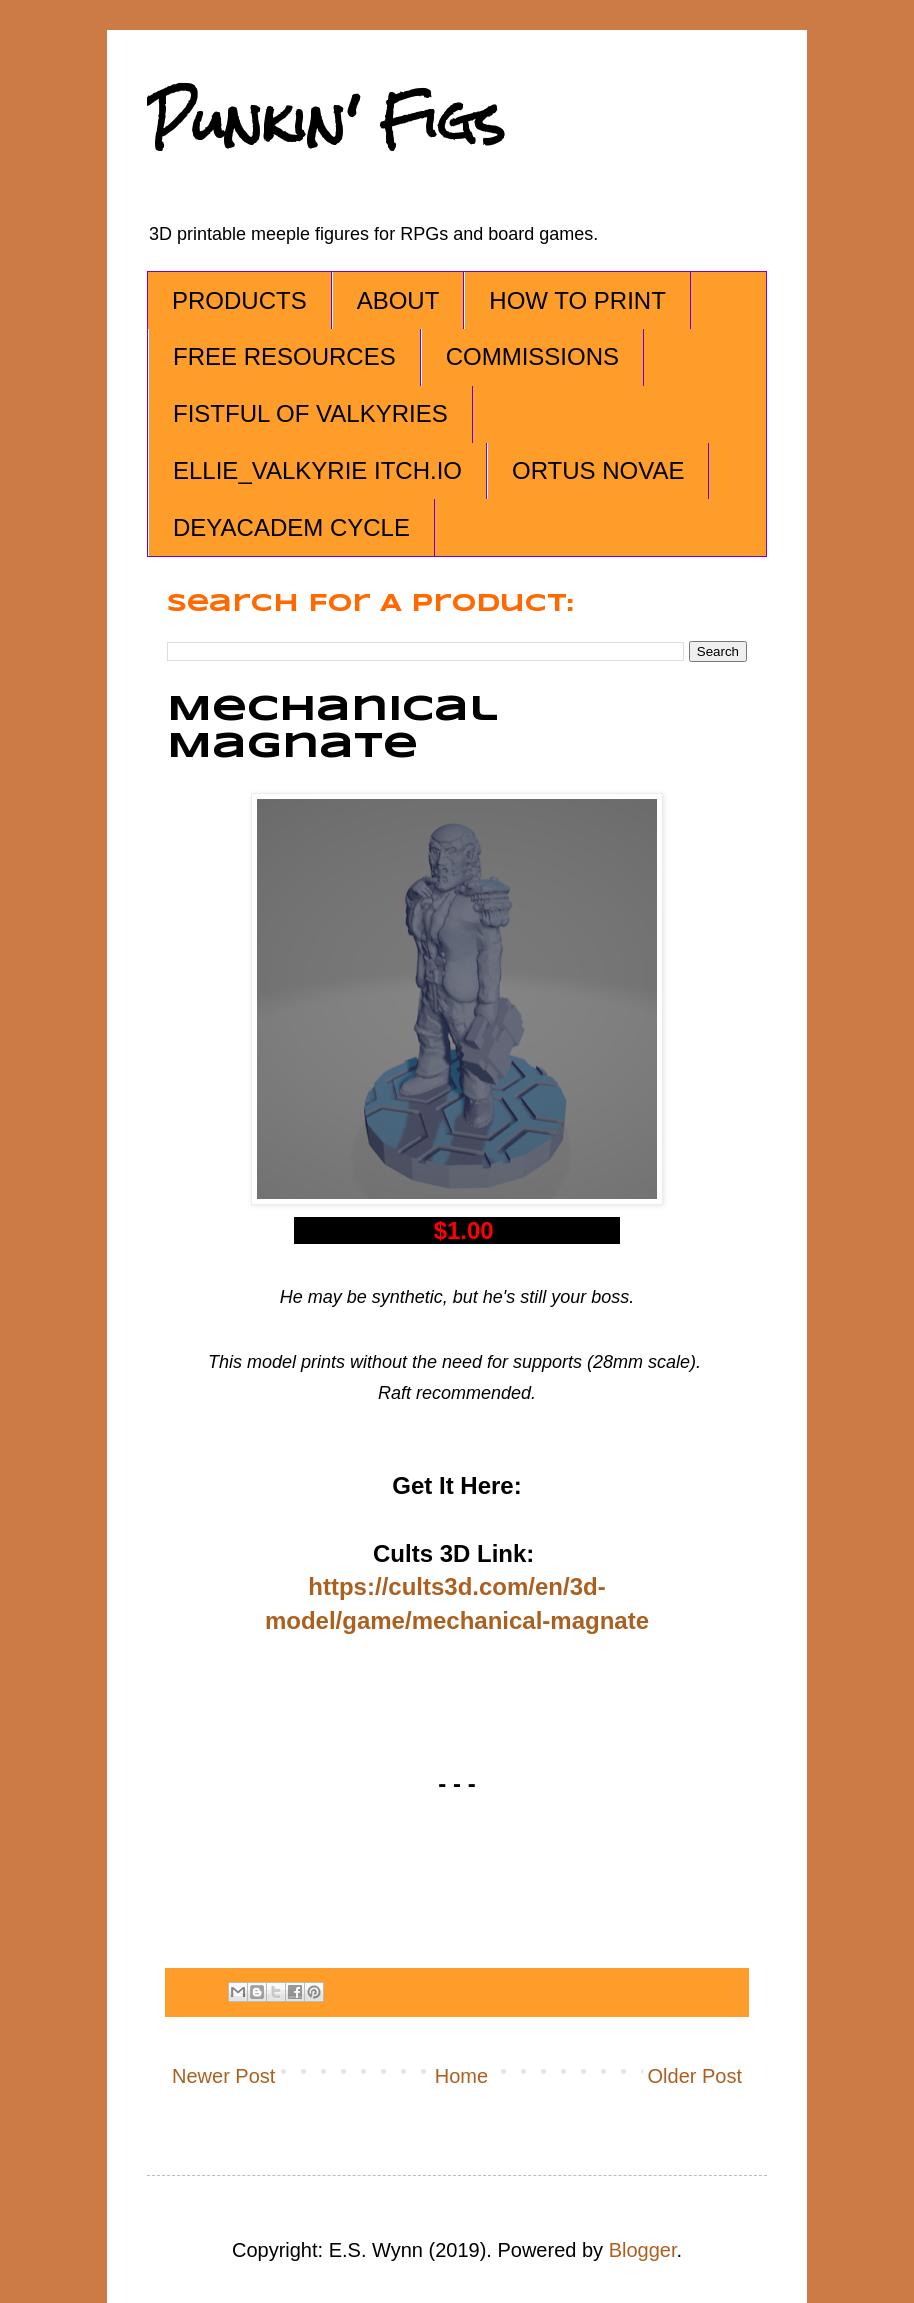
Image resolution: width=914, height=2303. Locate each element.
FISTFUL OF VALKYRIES (310, 413)
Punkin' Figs (326, 121)
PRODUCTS (239, 300)
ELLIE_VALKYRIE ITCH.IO (317, 470)
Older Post (695, 2076)
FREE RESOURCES (284, 356)
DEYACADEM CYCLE (291, 527)
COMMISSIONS (532, 356)
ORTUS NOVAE (598, 470)
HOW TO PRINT (577, 300)
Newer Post (223, 2076)
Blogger (643, 2250)
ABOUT (398, 300)
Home (461, 2076)
